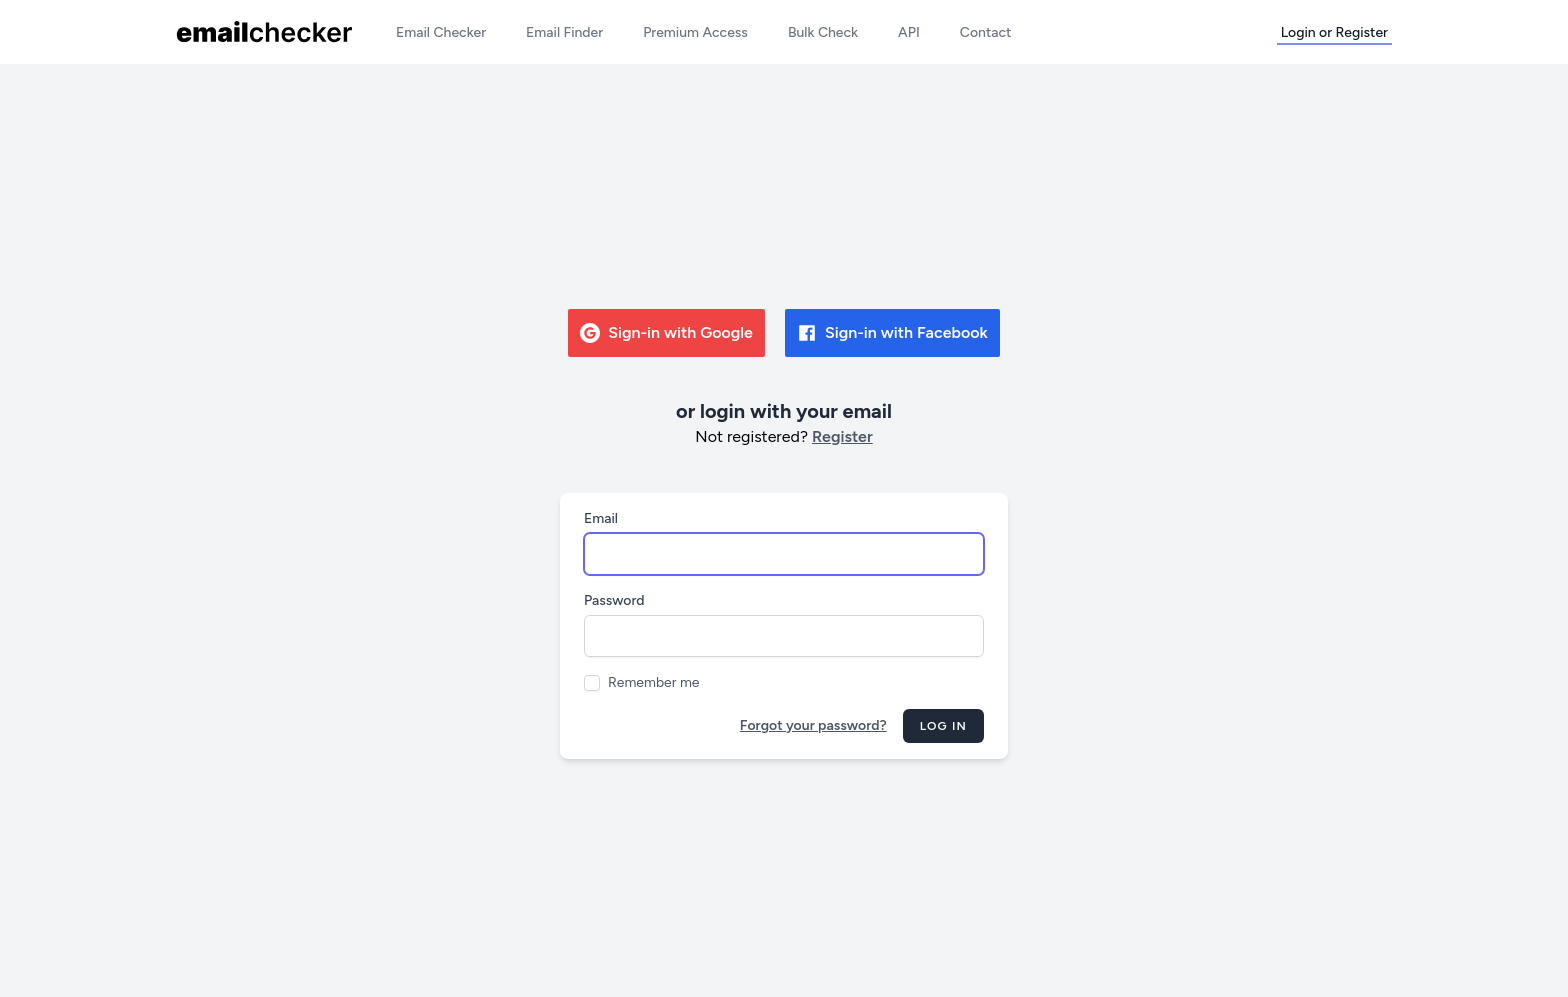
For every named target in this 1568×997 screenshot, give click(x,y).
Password (614, 600)
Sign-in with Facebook (892, 333)
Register (842, 436)
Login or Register (1334, 32)
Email (601, 518)
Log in (943, 726)
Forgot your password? (813, 725)
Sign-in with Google (666, 333)
